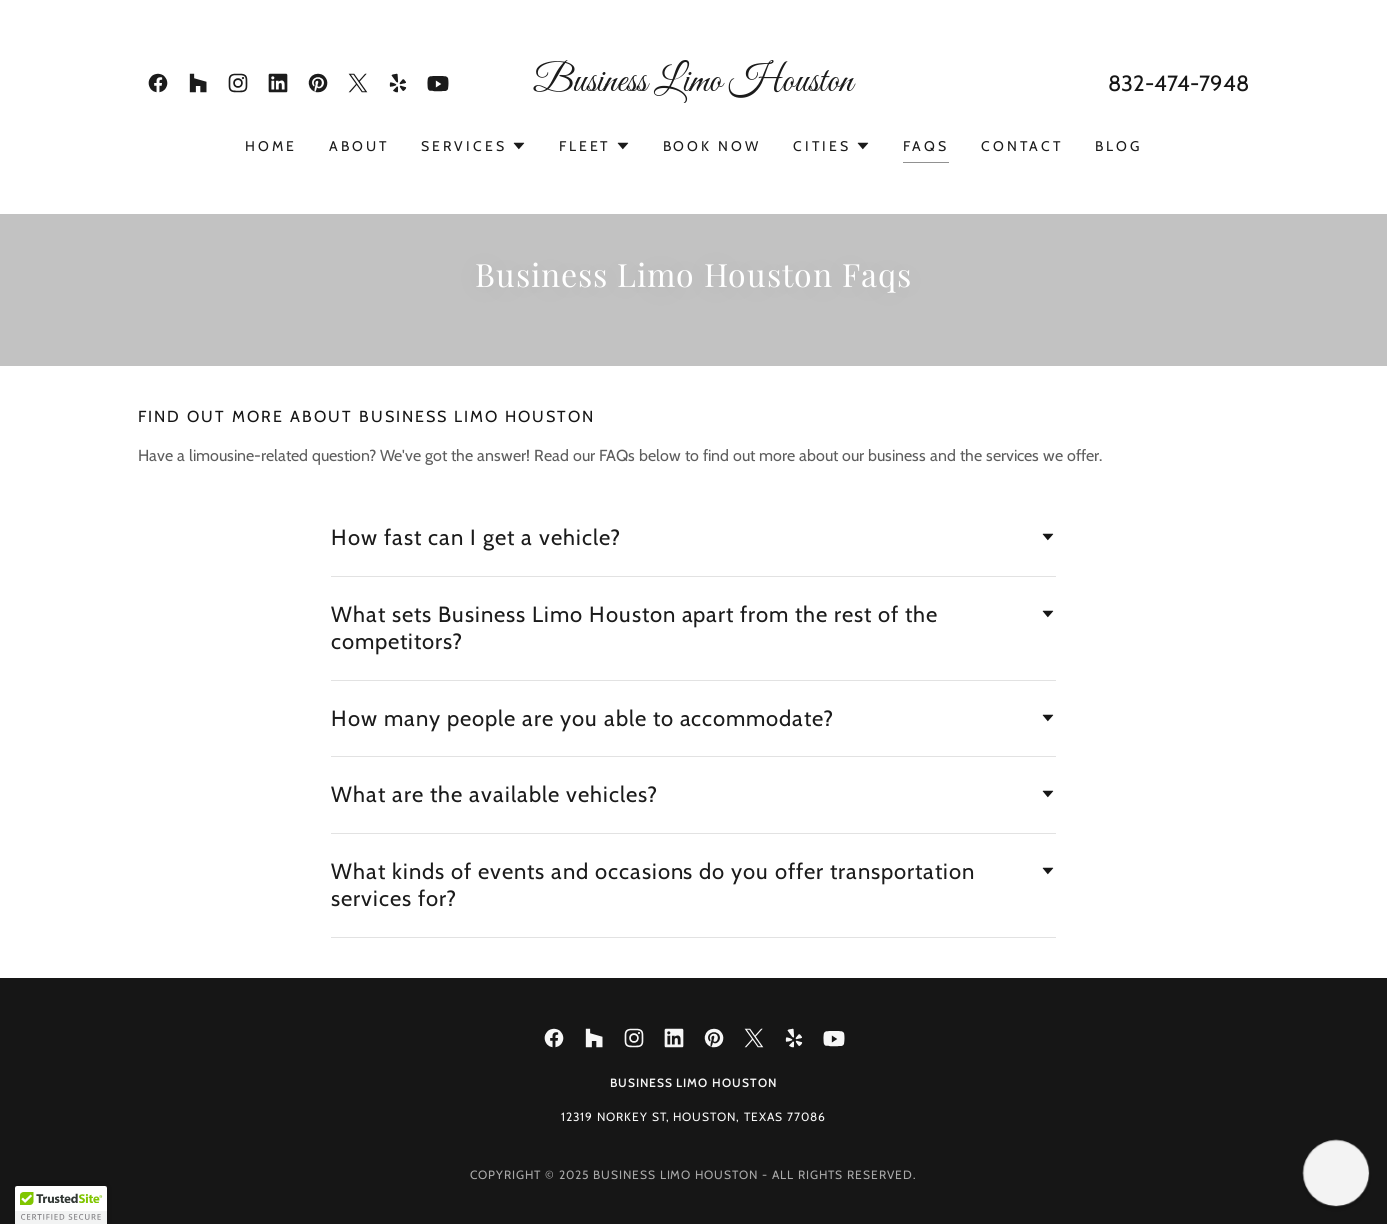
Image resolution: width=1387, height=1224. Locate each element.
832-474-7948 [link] (1178, 83)
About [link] (359, 146)
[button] (474, 146)
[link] (158, 83)
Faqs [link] (926, 146)
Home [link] (271, 146)
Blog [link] (1118, 146)
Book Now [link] (712, 146)
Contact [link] (1022, 146)
